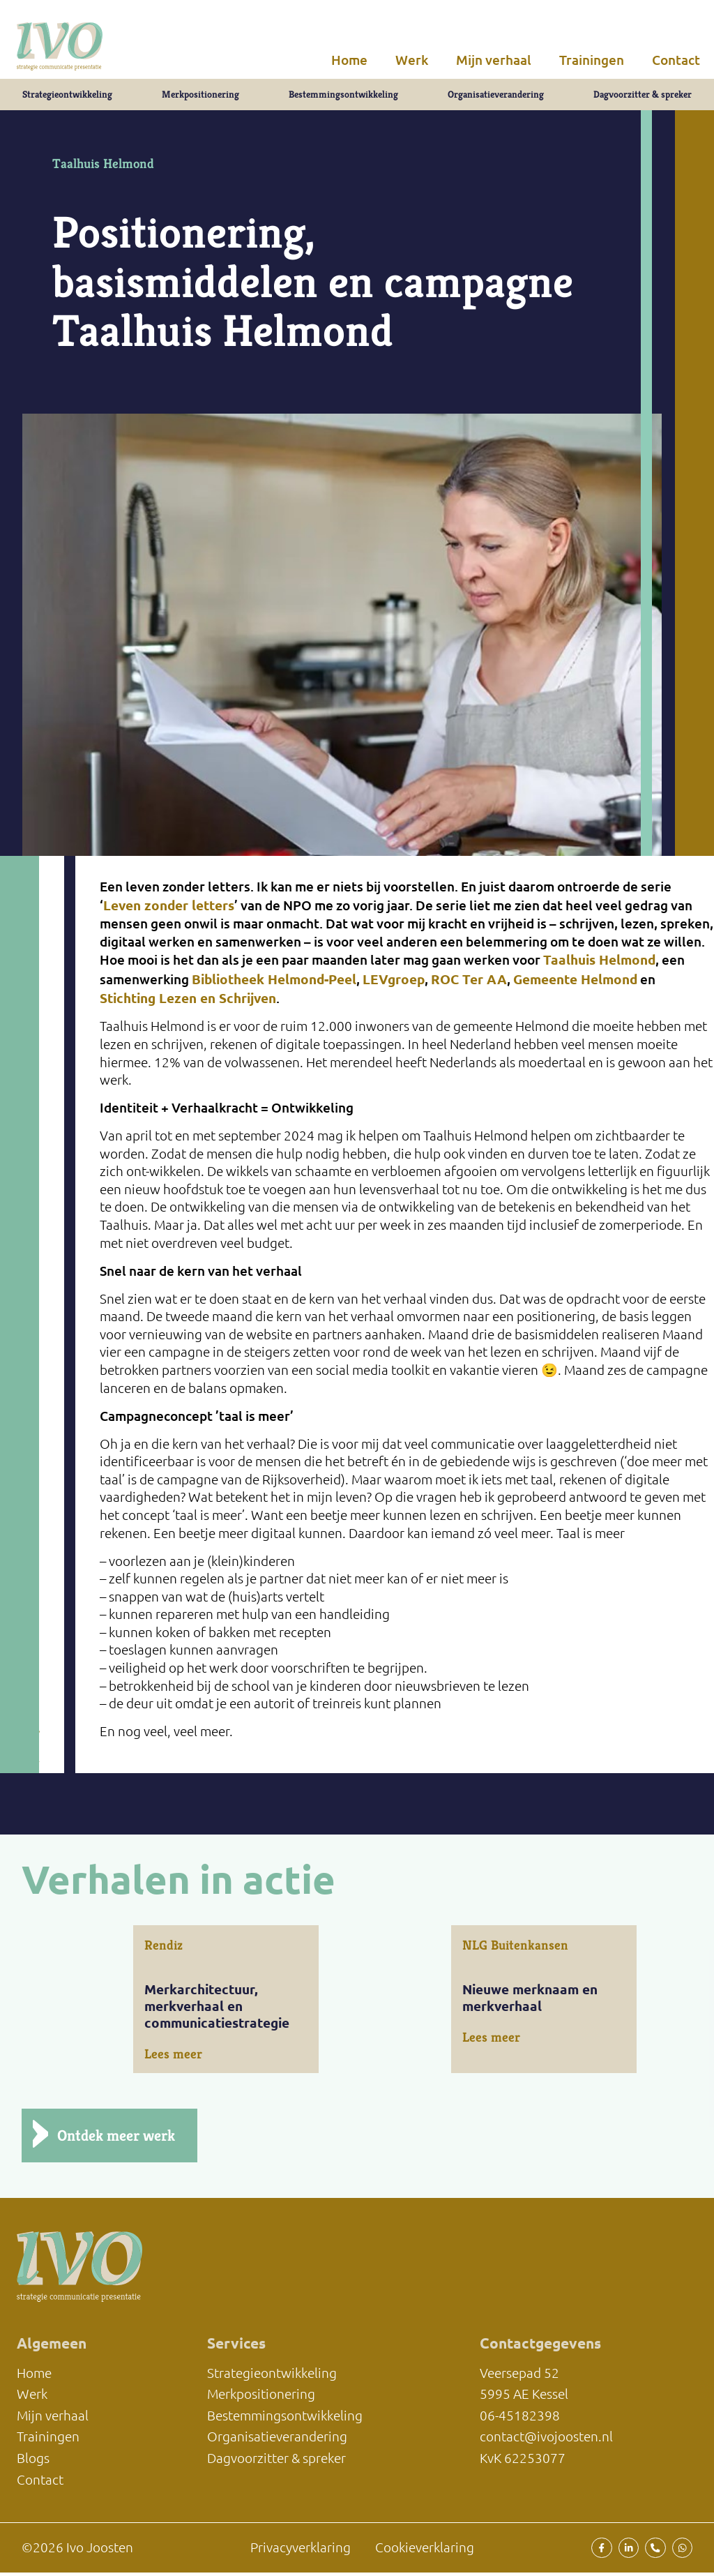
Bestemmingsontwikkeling (343, 97)
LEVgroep (394, 985)
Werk (411, 60)
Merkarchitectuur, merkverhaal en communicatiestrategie (216, 2012)
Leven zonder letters (168, 911)
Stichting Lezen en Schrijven (188, 1003)
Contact (676, 60)
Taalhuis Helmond (599, 966)
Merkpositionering (199, 97)
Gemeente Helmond (575, 985)
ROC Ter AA (469, 985)
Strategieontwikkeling (66, 97)
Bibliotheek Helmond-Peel (274, 985)
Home (349, 60)
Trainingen (591, 60)
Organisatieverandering (496, 97)
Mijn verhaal (493, 60)
